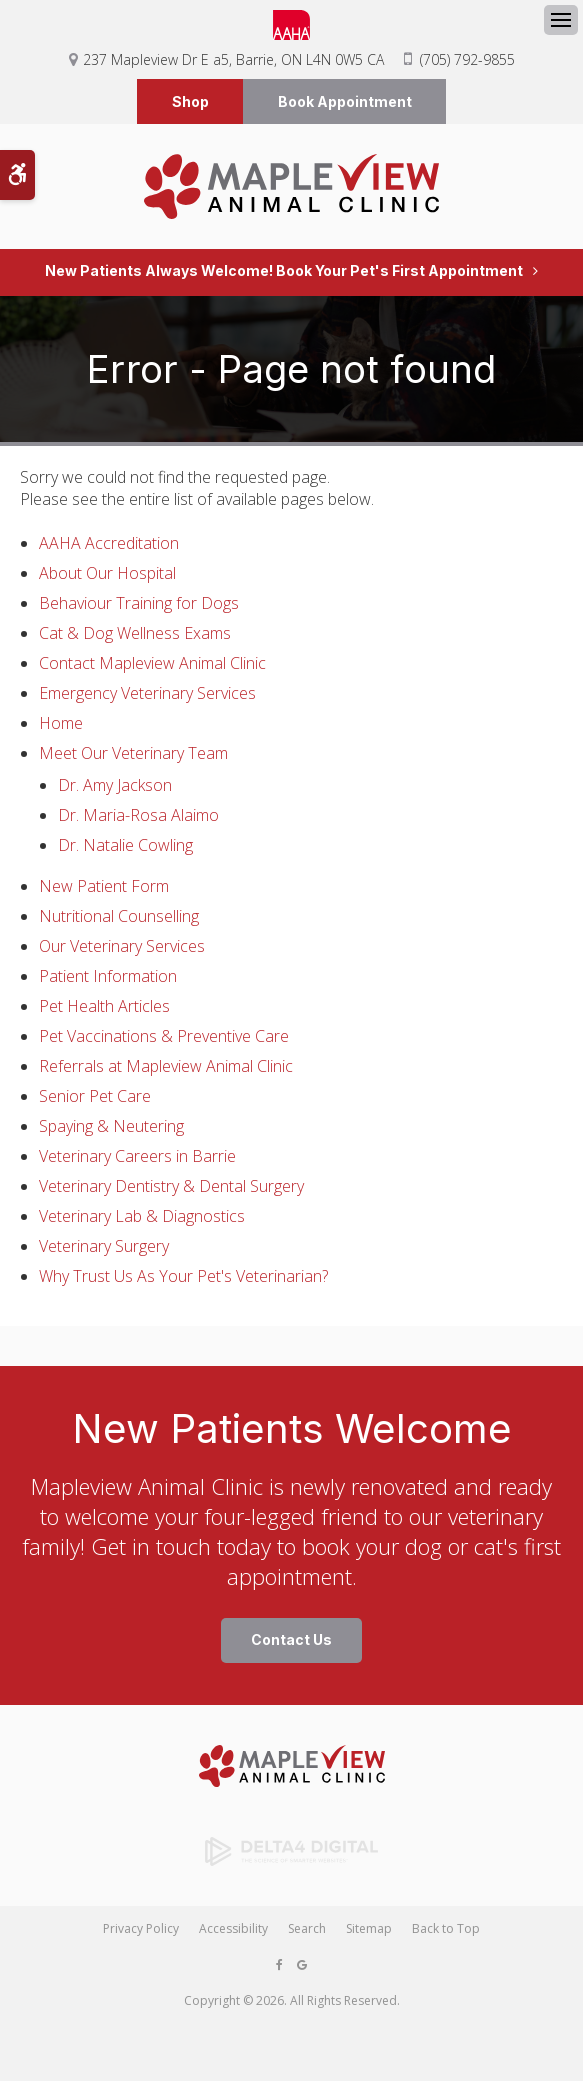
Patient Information (108, 977)
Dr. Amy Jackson (115, 786)
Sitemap (369, 1929)
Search (307, 1929)
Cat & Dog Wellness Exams (135, 634)
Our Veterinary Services (122, 947)
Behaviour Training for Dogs (139, 604)
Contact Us (291, 1640)
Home (61, 724)
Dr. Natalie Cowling (125, 846)
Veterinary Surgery (104, 1247)
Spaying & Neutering (111, 1127)
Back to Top (446, 1929)
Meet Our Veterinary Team (133, 754)
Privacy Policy (141, 1929)
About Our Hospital (107, 574)
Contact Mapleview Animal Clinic (152, 664)
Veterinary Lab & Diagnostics (142, 1217)
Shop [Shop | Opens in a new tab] (190, 101)
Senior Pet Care (95, 1097)
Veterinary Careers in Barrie (137, 1157)
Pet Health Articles (104, 1007)
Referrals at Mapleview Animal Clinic (166, 1067)
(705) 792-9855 (467, 59)
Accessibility (233, 1929)
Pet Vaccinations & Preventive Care (164, 1037)
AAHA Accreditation (109, 544)
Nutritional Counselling (119, 917)
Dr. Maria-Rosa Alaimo (138, 816)
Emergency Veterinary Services (147, 694)
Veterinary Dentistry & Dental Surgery (171, 1187)
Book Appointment (345, 101)
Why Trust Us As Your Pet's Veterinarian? (183, 1277)
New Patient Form (104, 887)
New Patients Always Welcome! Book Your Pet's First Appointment (284, 272)
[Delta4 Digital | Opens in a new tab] (291, 1852)
